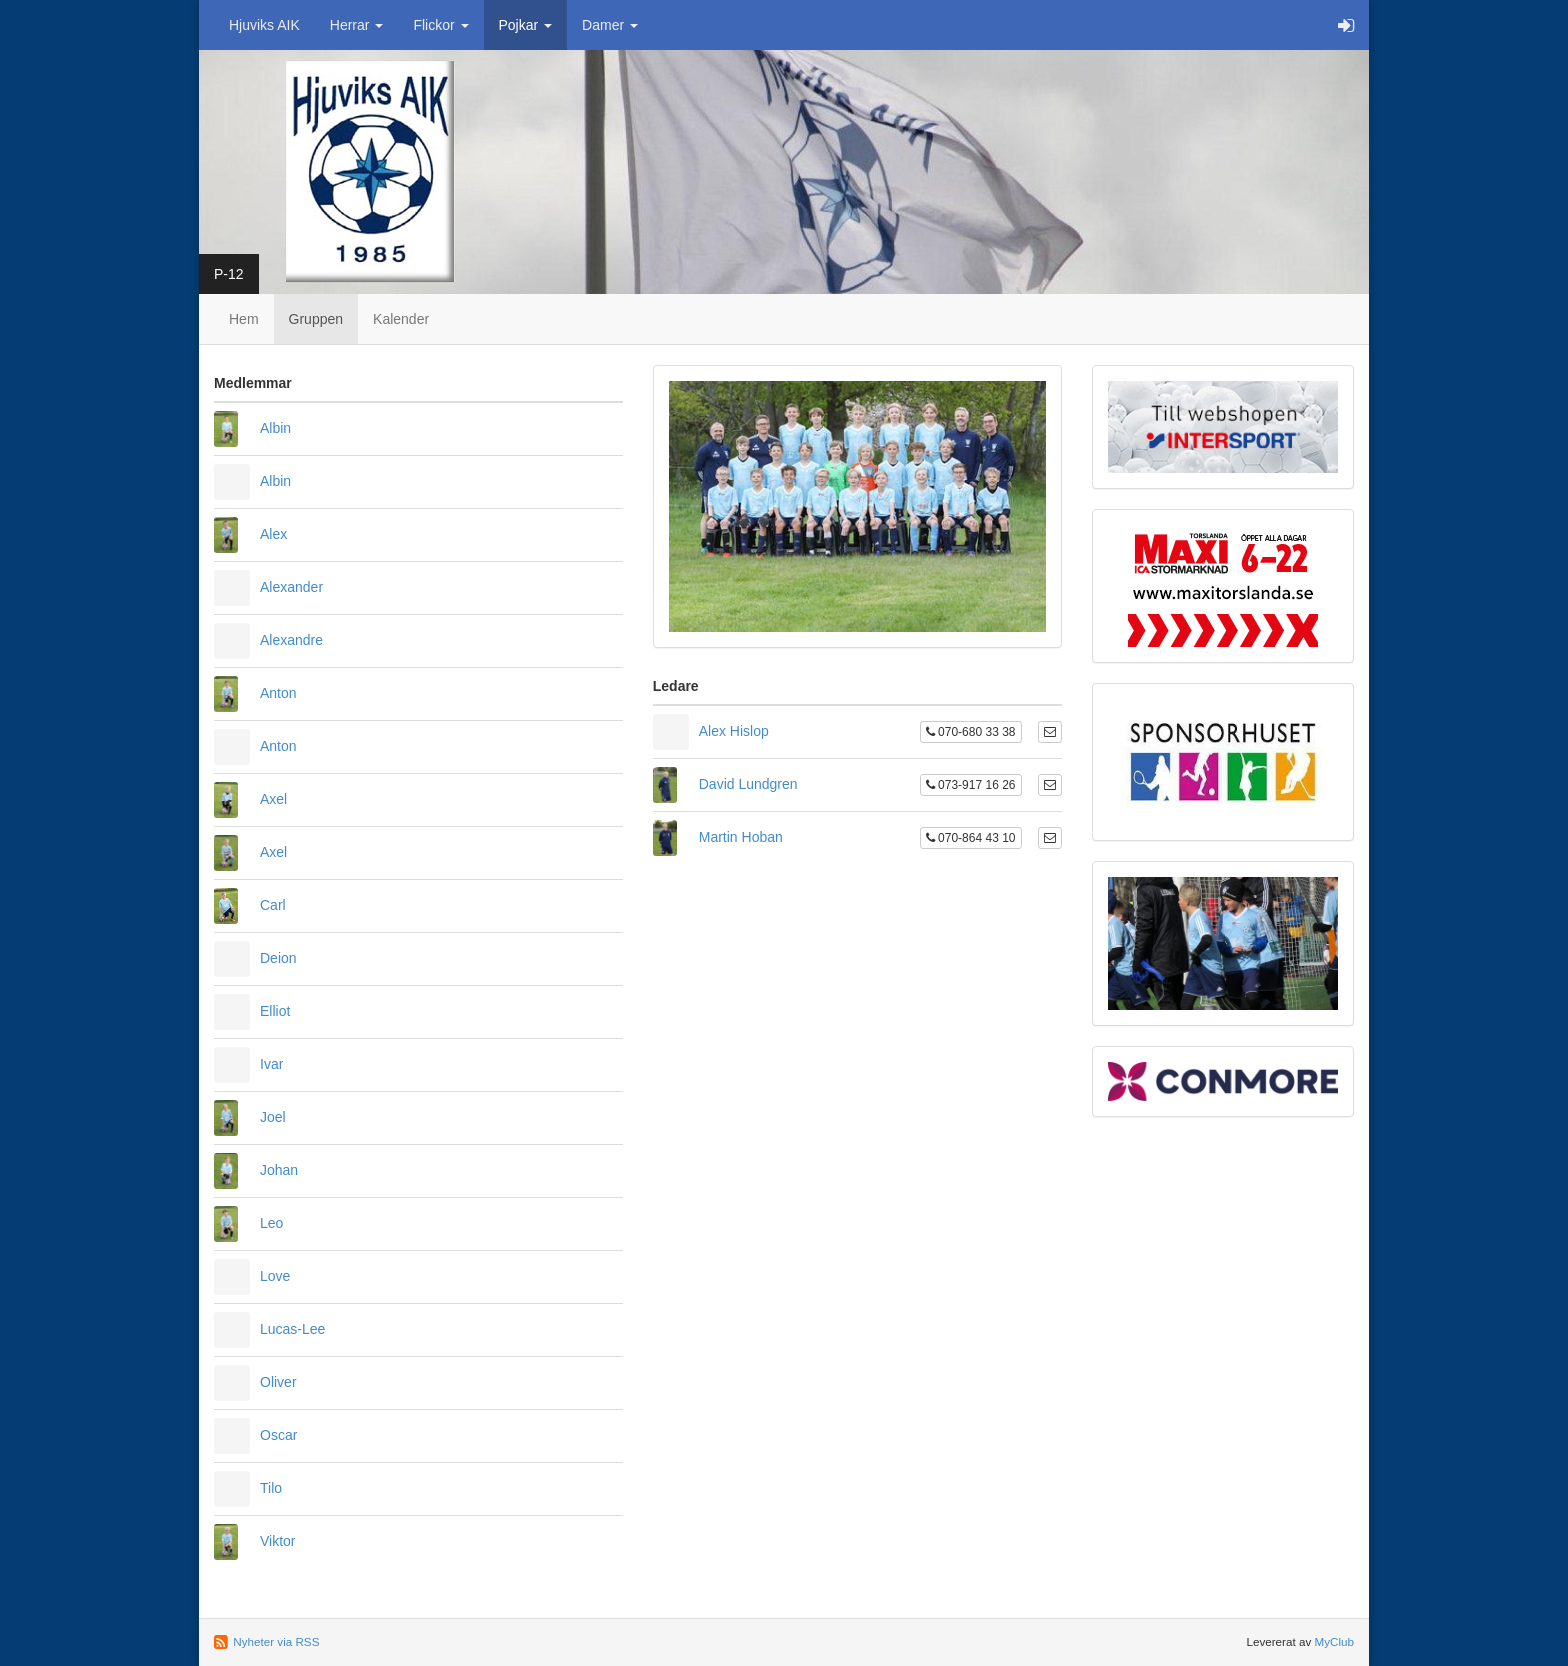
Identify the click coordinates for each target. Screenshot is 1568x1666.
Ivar (271, 1064)
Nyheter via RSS (276, 1641)
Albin (275, 428)
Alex (273, 534)
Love (275, 1276)
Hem (244, 319)
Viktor (278, 1541)
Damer (610, 25)
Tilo (271, 1488)
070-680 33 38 (971, 732)
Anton (278, 693)
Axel (273, 799)
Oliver (278, 1382)
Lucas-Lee (292, 1329)
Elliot (275, 1011)
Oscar (278, 1435)
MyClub (1334, 1641)
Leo (271, 1223)
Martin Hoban (741, 837)
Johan (279, 1170)
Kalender (401, 319)
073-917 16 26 (971, 785)
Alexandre (291, 640)
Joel (273, 1117)
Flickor (440, 25)
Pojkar (526, 25)
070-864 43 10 (971, 838)
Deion (278, 958)
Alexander (291, 587)
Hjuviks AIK (264, 25)
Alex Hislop (734, 731)
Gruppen (316, 319)
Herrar (357, 25)
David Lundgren (748, 784)
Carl (273, 905)
